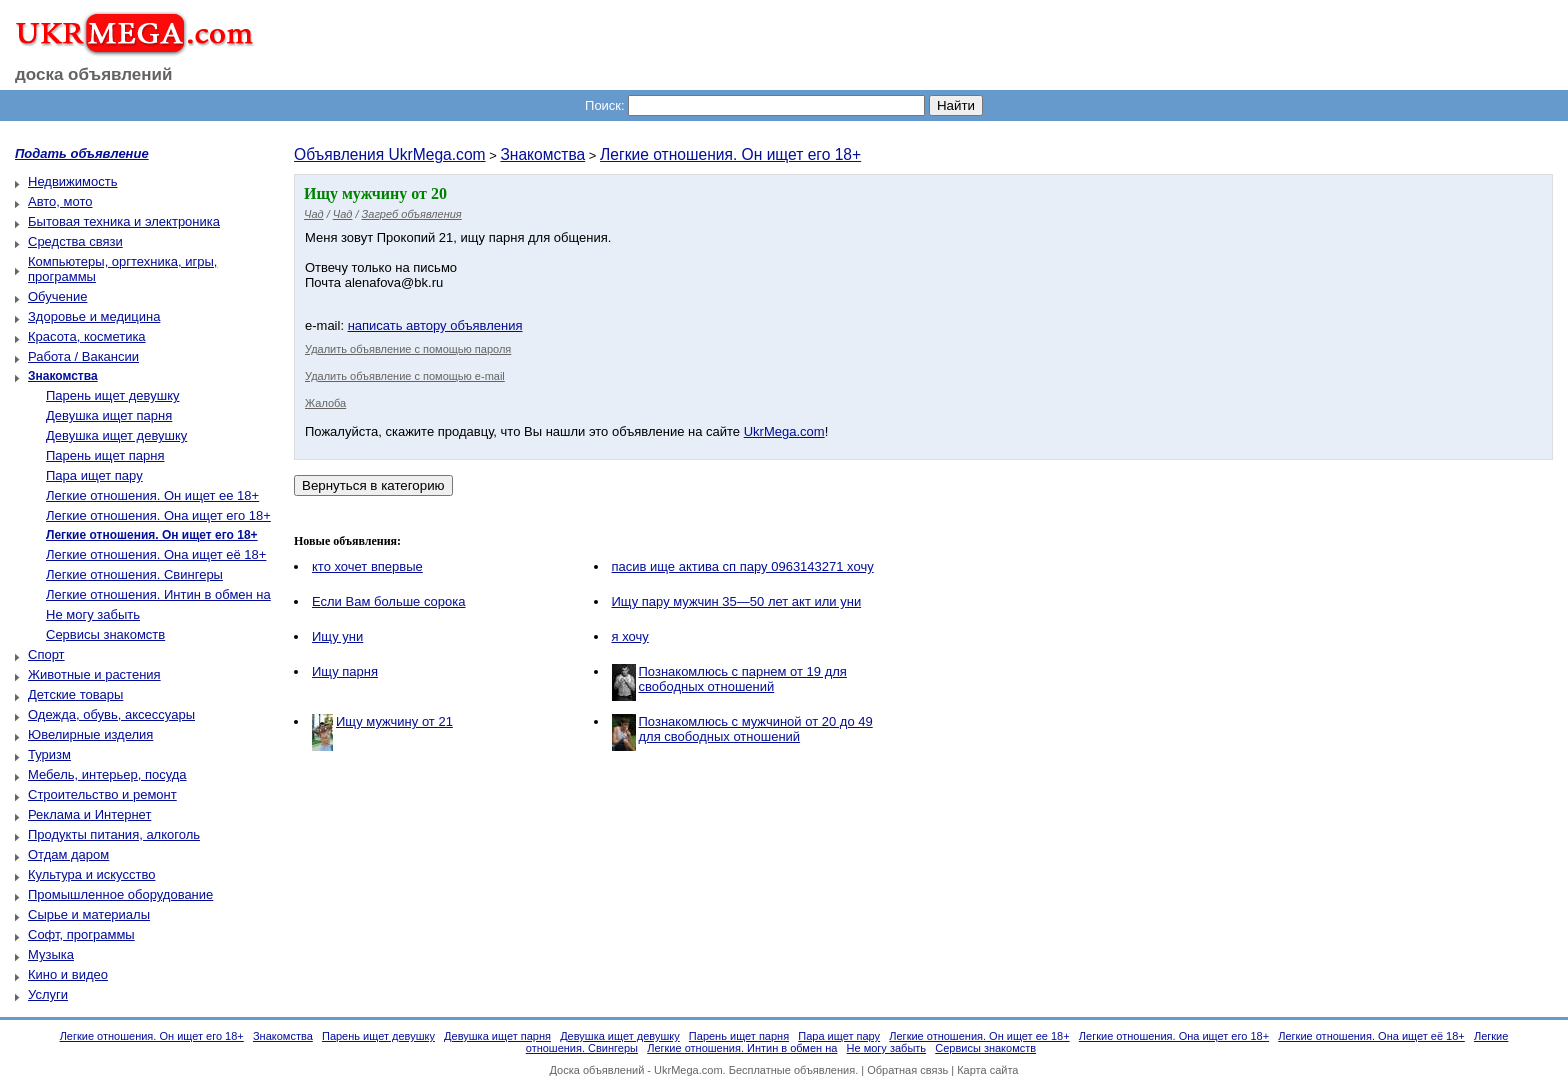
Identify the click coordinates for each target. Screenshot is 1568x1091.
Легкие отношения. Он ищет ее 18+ (152, 495)
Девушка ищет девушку (116, 435)
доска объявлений (94, 74)
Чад (314, 214)
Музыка (51, 954)
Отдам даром (68, 854)
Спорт (46, 654)
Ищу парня (345, 671)
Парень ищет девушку (112, 395)
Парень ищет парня (105, 455)
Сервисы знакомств (105, 634)
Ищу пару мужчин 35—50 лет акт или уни (737, 601)
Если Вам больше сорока (389, 601)
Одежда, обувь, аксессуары (111, 714)
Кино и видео (68, 974)
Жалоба (325, 403)
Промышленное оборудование (120, 894)
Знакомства (542, 154)
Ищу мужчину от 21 (394, 721)
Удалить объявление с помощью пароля (408, 349)
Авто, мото (60, 201)
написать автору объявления (435, 325)
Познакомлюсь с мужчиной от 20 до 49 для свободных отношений (756, 729)
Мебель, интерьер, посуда (107, 774)
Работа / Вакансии (83, 356)
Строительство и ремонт (102, 794)
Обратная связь (907, 1070)
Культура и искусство (91, 874)
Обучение (57, 296)
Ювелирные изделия (90, 734)
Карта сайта (987, 1070)
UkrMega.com (784, 431)
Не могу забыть (93, 614)
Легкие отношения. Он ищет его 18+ (730, 154)
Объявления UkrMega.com (390, 154)
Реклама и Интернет (89, 814)
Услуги (48, 994)
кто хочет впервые (367, 566)
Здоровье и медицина (94, 316)
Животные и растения (94, 674)
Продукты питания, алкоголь (114, 834)
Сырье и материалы (89, 914)
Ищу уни (337, 636)
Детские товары (75, 694)
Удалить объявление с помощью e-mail (405, 376)
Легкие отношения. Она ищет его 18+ (158, 515)
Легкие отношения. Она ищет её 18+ (156, 554)
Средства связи (75, 241)
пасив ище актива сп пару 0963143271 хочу (743, 566)
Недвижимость (72, 181)
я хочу (630, 636)
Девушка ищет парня (109, 415)
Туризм (49, 754)
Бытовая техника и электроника (124, 221)
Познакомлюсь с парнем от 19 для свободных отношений (743, 679)
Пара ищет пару (94, 475)
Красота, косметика (87, 336)
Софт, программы (81, 934)
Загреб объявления (412, 214)
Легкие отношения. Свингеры (134, 574)
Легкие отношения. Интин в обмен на (158, 594)
